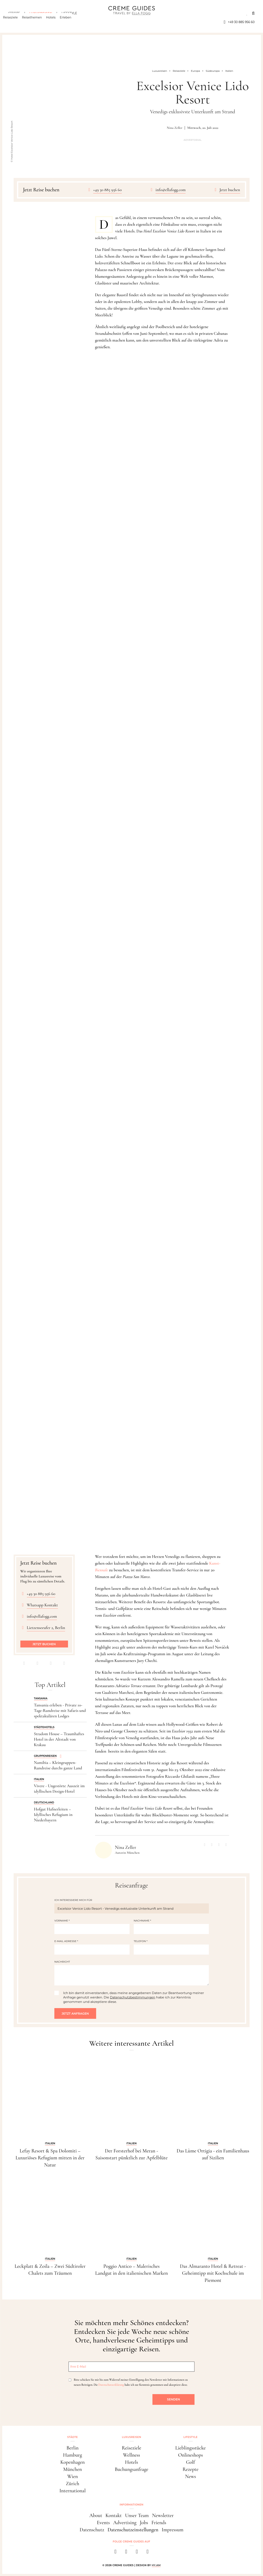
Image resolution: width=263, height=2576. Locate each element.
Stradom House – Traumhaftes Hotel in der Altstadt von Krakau (59, 1739)
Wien (72, 2476)
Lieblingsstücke (190, 2448)
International (72, 2491)
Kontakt (114, 2515)
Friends (158, 2523)
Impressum (172, 2530)
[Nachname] (171, 1929)
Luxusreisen (40, 13)
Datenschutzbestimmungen (132, 1997)
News (190, 2476)
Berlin (73, 2448)
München (72, 2469)
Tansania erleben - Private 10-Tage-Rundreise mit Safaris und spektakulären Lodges (60, 1711)
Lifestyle (69, 13)
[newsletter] (148, 2553)
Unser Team (137, 2515)
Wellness (131, 2455)
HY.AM (156, 2565)
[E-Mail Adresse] (92, 1950)
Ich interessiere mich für (73, 1900)
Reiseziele (15, 22)
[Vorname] (92, 1929)
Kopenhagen (72, 2462)
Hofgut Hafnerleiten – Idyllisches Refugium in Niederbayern (53, 1815)
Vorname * (62, 1920)
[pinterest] (137, 2553)
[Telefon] (171, 1950)
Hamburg (72, 2455)
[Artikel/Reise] (131, 1908)
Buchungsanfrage (131, 2469)
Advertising (124, 2523)
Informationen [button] (131, 2504)
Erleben (71, 22)
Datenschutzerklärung (111, 2385)
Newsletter (163, 2515)
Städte (14, 13)
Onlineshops (190, 2455)
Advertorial (192, 140)
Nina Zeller (174, 128)
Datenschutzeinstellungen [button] (132, 2530)
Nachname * (142, 1920)
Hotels (56, 22)
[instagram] (126, 2553)
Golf (190, 2462)
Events (103, 2523)
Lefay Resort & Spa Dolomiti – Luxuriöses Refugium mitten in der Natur (50, 2158)
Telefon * (141, 1941)
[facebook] (115, 2553)
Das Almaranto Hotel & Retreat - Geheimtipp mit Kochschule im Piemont (213, 2273)
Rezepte (191, 2469)
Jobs (144, 2523)
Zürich (72, 2484)
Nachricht (62, 1961)
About (95, 2515)
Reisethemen (37, 22)
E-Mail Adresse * (66, 1941)
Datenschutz (92, 2530)
